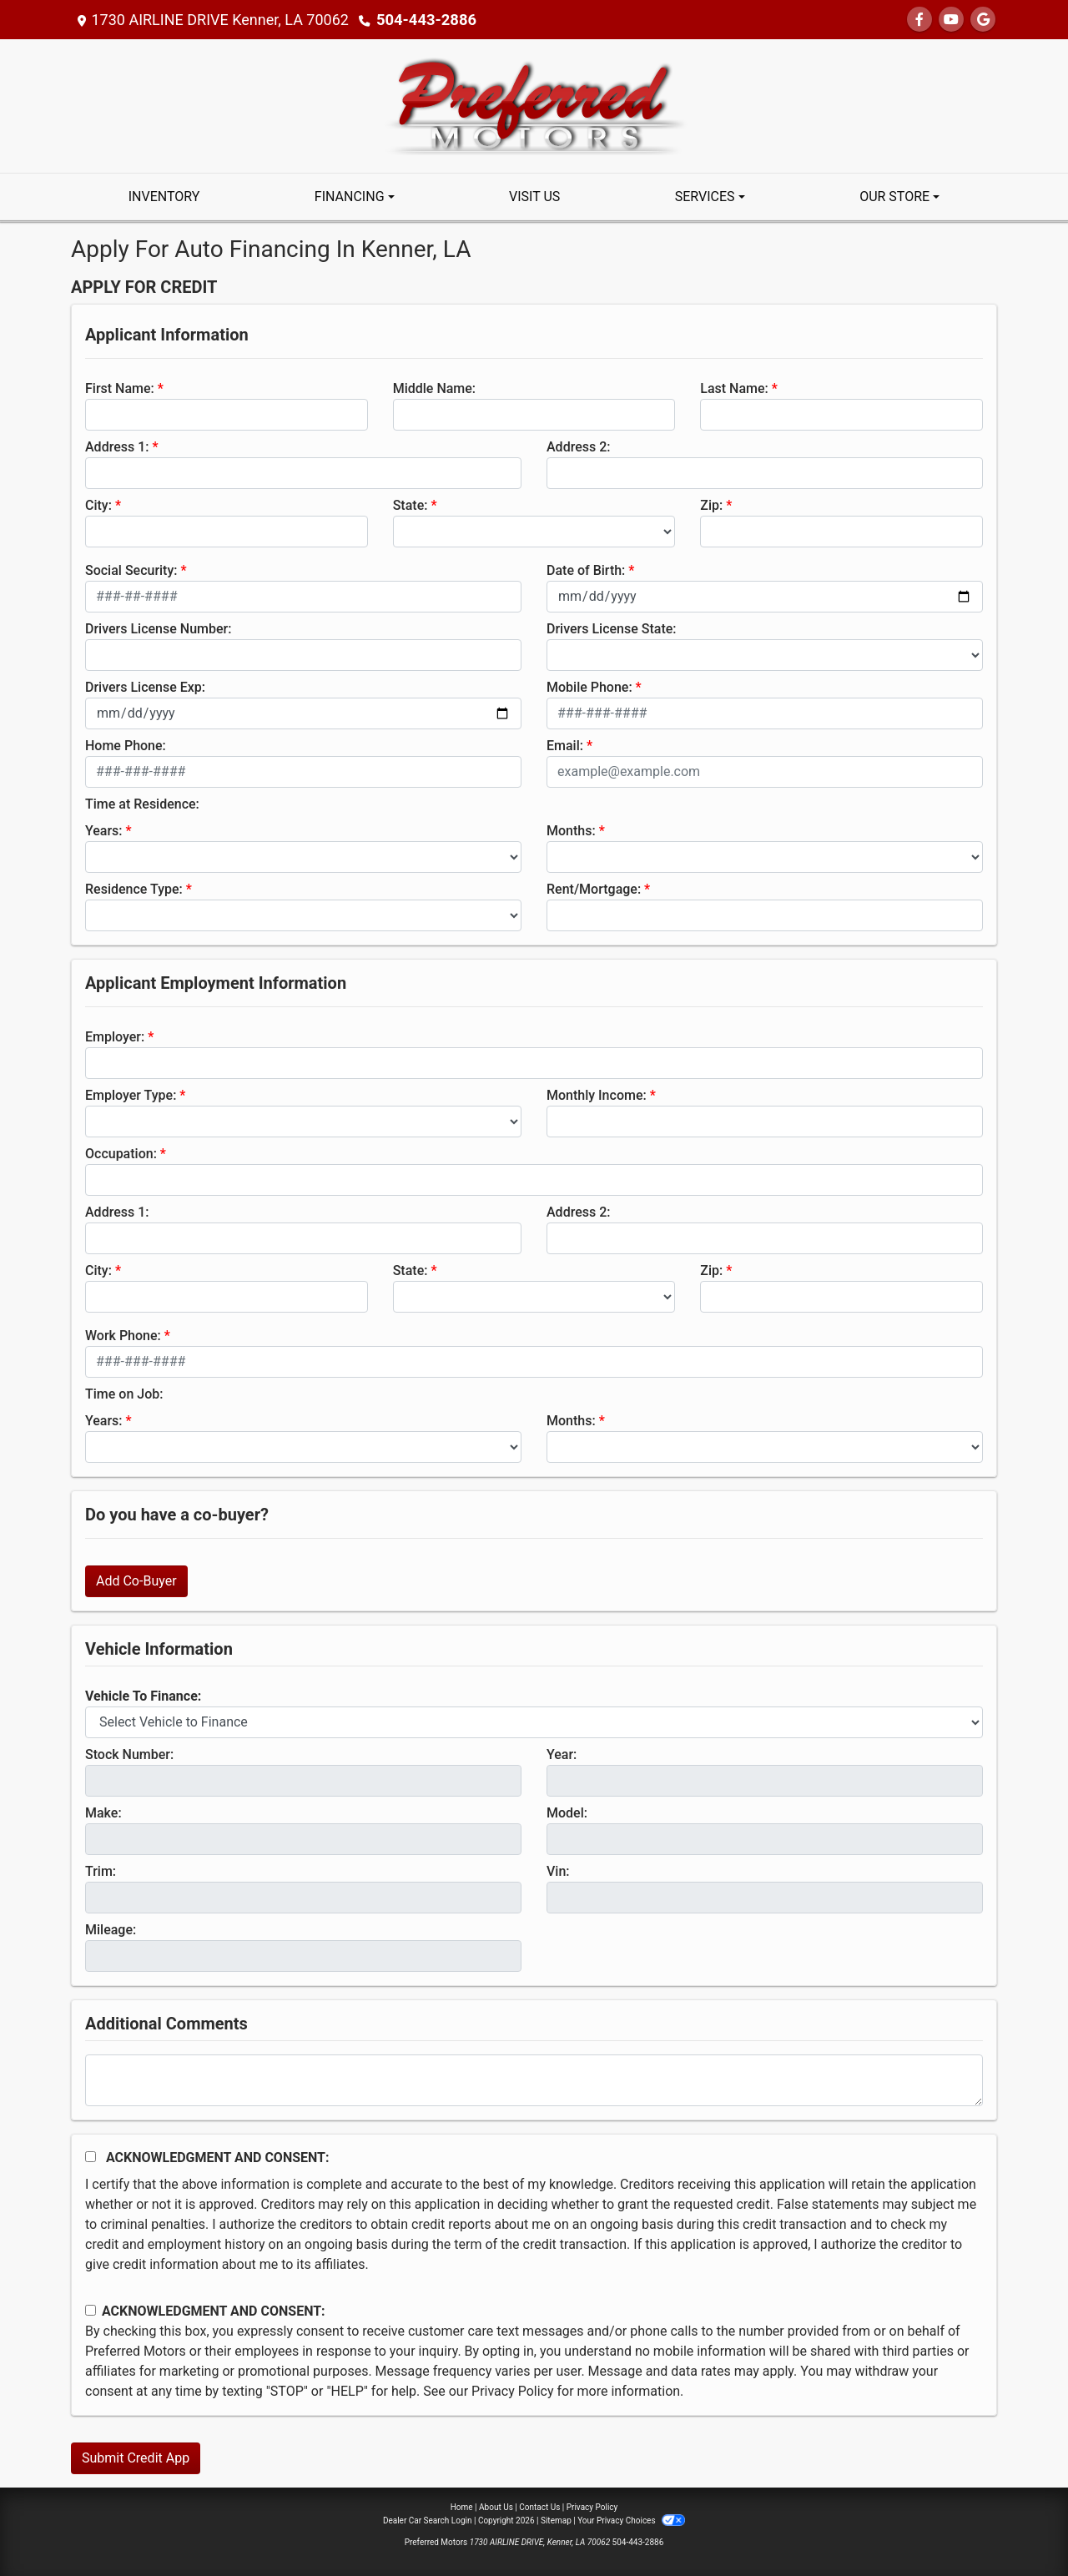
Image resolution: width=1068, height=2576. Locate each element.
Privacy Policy (512, 2391)
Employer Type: (130, 1095)
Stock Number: (129, 1754)
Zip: (711, 505)
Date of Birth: (586, 570)
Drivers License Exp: (145, 687)
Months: (571, 831)
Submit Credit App (135, 2458)
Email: (565, 746)
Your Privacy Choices (631, 2520)
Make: (103, 1813)
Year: (562, 1754)
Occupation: (121, 1154)
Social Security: (131, 570)
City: (98, 505)
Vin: (558, 1871)
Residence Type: (134, 889)
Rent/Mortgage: (594, 889)
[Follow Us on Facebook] (919, 20)
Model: (567, 1813)
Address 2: (578, 447)
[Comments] (534, 2080)
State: (410, 505)
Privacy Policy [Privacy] (592, 2507)
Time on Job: (124, 1394)
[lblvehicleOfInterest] (534, 1722)
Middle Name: (434, 388)
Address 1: (117, 447)
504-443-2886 (425, 19)
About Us (496, 2507)
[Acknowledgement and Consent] (90, 2156)
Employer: (114, 1037)
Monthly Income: (597, 1095)
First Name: (119, 388)
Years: (104, 831)
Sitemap (556, 2520)
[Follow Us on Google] (982, 20)
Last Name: (734, 388)
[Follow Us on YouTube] (951, 20)
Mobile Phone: (589, 687)
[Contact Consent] (90, 2310)
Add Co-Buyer (136, 1581)
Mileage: (110, 1930)
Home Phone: (125, 746)
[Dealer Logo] (534, 105)
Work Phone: (123, 1335)
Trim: (100, 1871)
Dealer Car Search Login (427, 2520)
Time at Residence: (142, 804)
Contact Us (539, 2507)
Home (462, 2507)
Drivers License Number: (158, 629)
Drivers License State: (612, 629)
